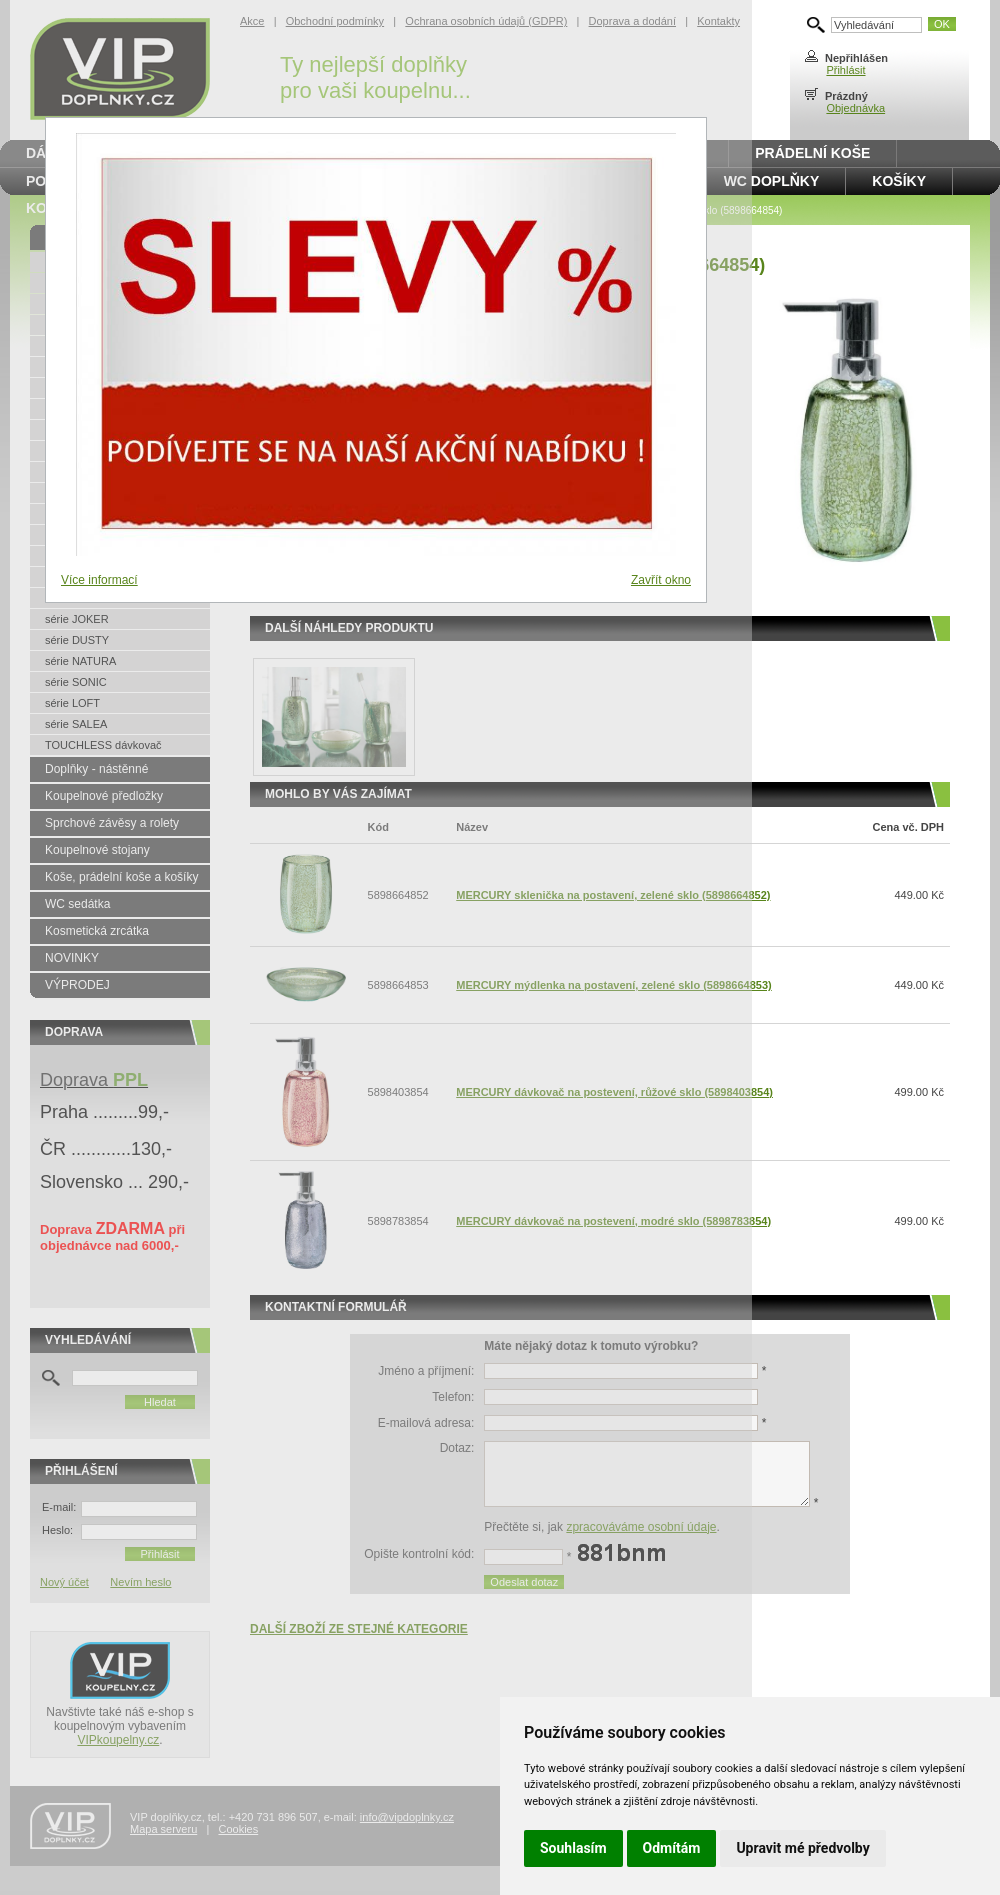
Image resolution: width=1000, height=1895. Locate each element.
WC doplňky (772, 181)
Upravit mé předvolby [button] (802, 1848)
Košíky (899, 181)
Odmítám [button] (672, 1848)
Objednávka (855, 108)
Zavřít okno (661, 580)
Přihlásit (845, 70)
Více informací (99, 580)
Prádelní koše (812, 153)
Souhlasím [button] (573, 1848)
